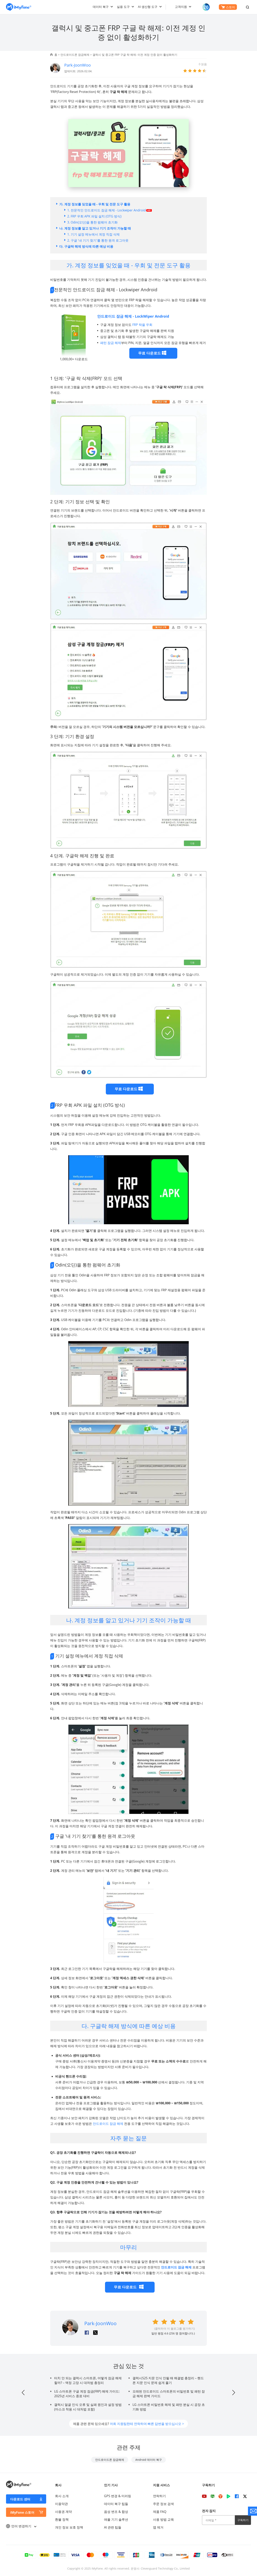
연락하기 (159, 2496)
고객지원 (181, 7)
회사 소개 (62, 2496)
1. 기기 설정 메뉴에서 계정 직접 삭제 (93, 234)
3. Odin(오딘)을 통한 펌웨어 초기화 (92, 222)
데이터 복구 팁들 (116, 2504)
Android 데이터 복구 (148, 2460)
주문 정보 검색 (163, 2504)
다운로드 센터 (20, 2499)
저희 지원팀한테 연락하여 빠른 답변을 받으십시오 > (147, 2424)
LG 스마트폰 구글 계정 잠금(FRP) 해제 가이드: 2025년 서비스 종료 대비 (87, 2393)
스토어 (228, 7)
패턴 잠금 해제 (110, 343)
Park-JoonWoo (77, 65)
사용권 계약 (63, 2511)
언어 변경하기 (21, 2526)
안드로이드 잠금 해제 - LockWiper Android (133, 316)
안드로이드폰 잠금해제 (74, 55)
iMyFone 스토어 (22, 2512)
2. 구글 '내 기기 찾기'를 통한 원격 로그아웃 (97, 240)
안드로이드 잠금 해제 (108, 2123)
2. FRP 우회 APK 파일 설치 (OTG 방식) (94, 216)
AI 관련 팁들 (112, 2527)
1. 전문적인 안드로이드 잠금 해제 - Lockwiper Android (106, 210)
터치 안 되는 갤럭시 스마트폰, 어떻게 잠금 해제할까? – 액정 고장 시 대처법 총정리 (88, 2380)
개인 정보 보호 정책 (69, 2527)
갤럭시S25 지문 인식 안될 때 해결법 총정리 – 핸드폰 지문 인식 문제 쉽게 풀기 (168, 2380)
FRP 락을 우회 (142, 324)
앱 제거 (158, 2527)
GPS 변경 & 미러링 (117, 2496)
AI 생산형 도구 (147, 7)
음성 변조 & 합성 (116, 2511)
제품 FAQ (159, 2511)
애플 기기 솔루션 (116, 2519)
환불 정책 (62, 2519)
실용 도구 (123, 7)
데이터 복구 (101, 7)
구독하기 (243, 2520)
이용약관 (61, 2504)
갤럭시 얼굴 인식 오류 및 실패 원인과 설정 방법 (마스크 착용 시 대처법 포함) (88, 2406)
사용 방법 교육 (163, 2519)
